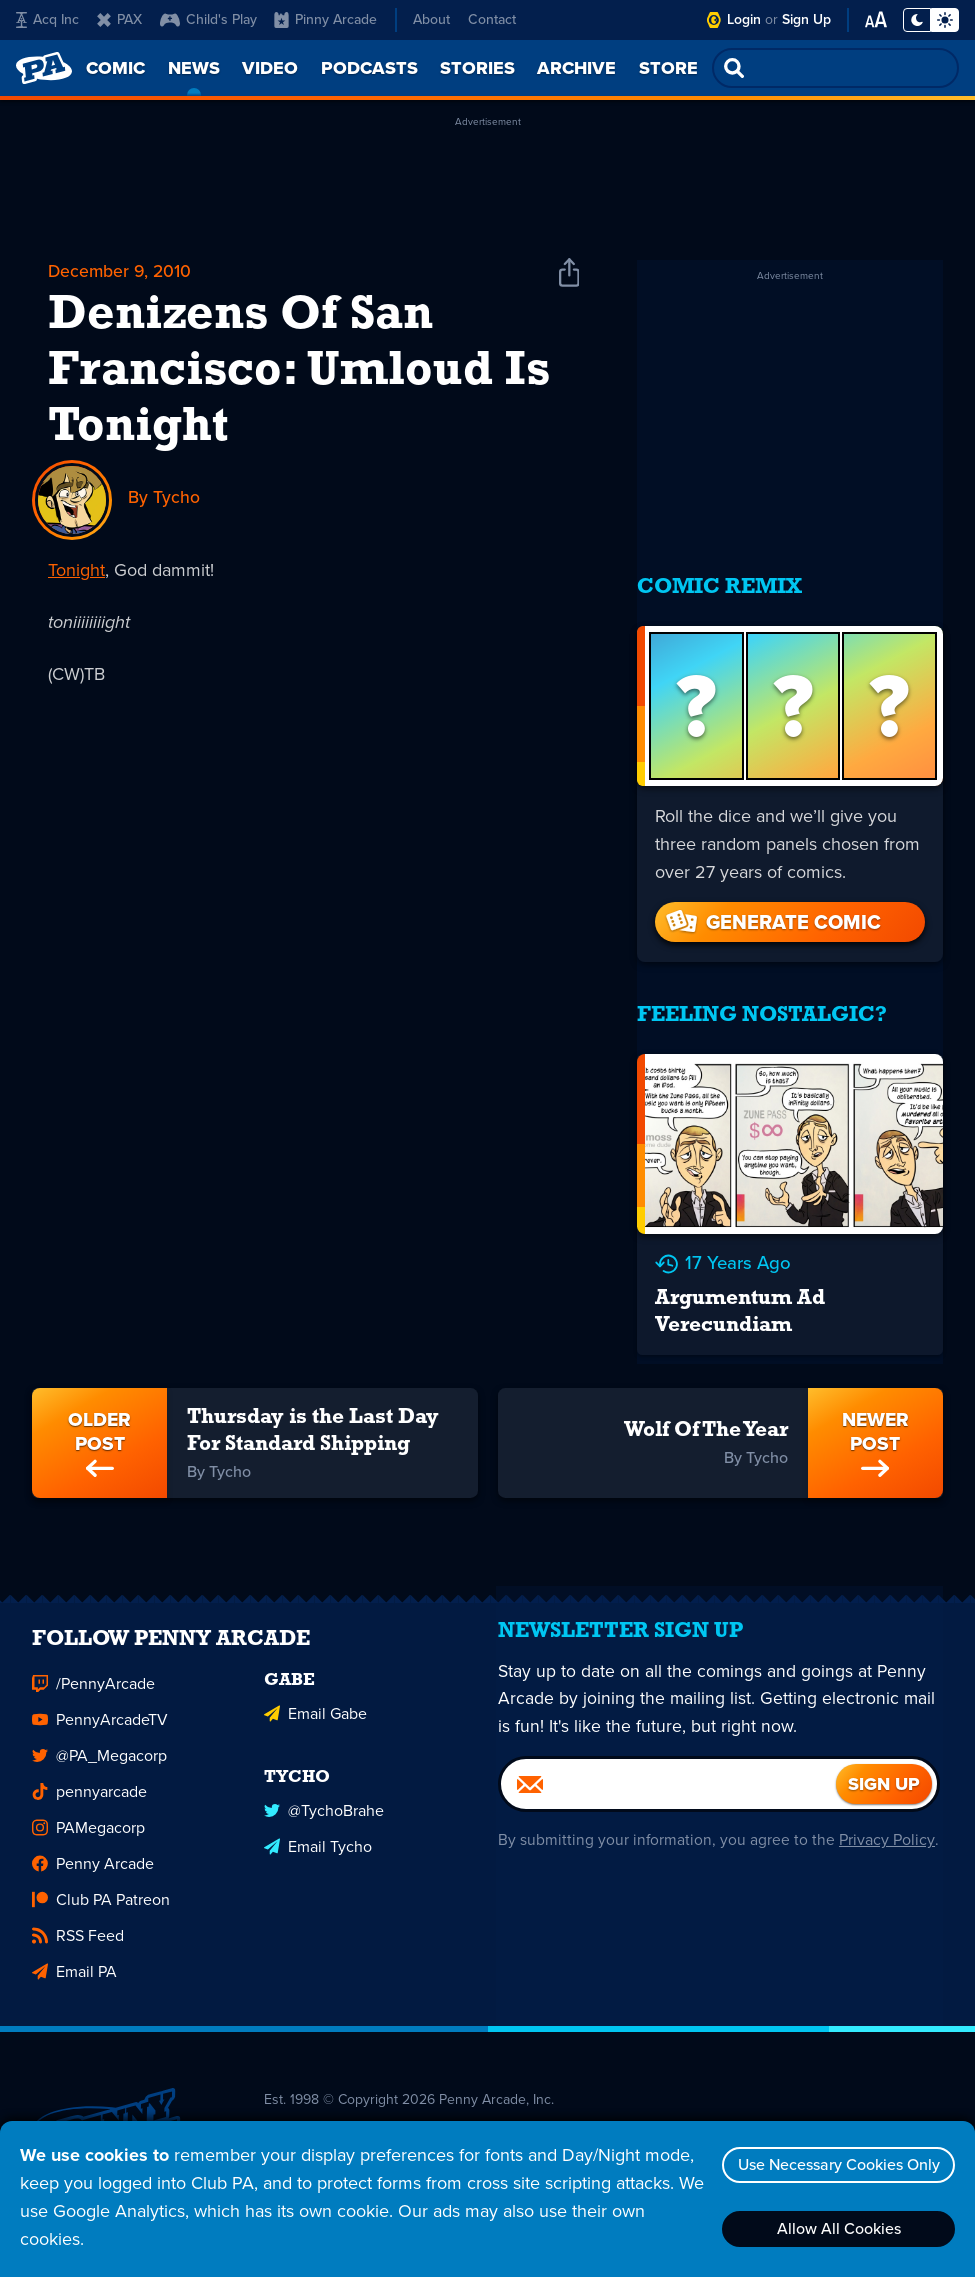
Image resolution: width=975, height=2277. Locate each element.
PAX (119, 19)
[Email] (669, 1788)
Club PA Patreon (101, 1893)
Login (744, 19)
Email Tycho (318, 1837)
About (431, 19)
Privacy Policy (885, 1843)
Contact (492, 19)
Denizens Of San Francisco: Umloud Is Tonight (299, 373)
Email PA (74, 1965)
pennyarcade (89, 1785)
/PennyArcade (93, 1677)
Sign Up (806, 19)
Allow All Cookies (836, 2228)
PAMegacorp (88, 1821)
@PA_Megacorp (99, 1749)
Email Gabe (315, 1705)
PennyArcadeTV (100, 1713)
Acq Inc (47, 19)
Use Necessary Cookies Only (836, 2164)
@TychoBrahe (324, 1801)
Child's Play (208, 19)
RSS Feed (78, 1929)
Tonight (76, 571)
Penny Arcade (93, 1857)
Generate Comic (772, 908)
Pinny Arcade (325, 19)
